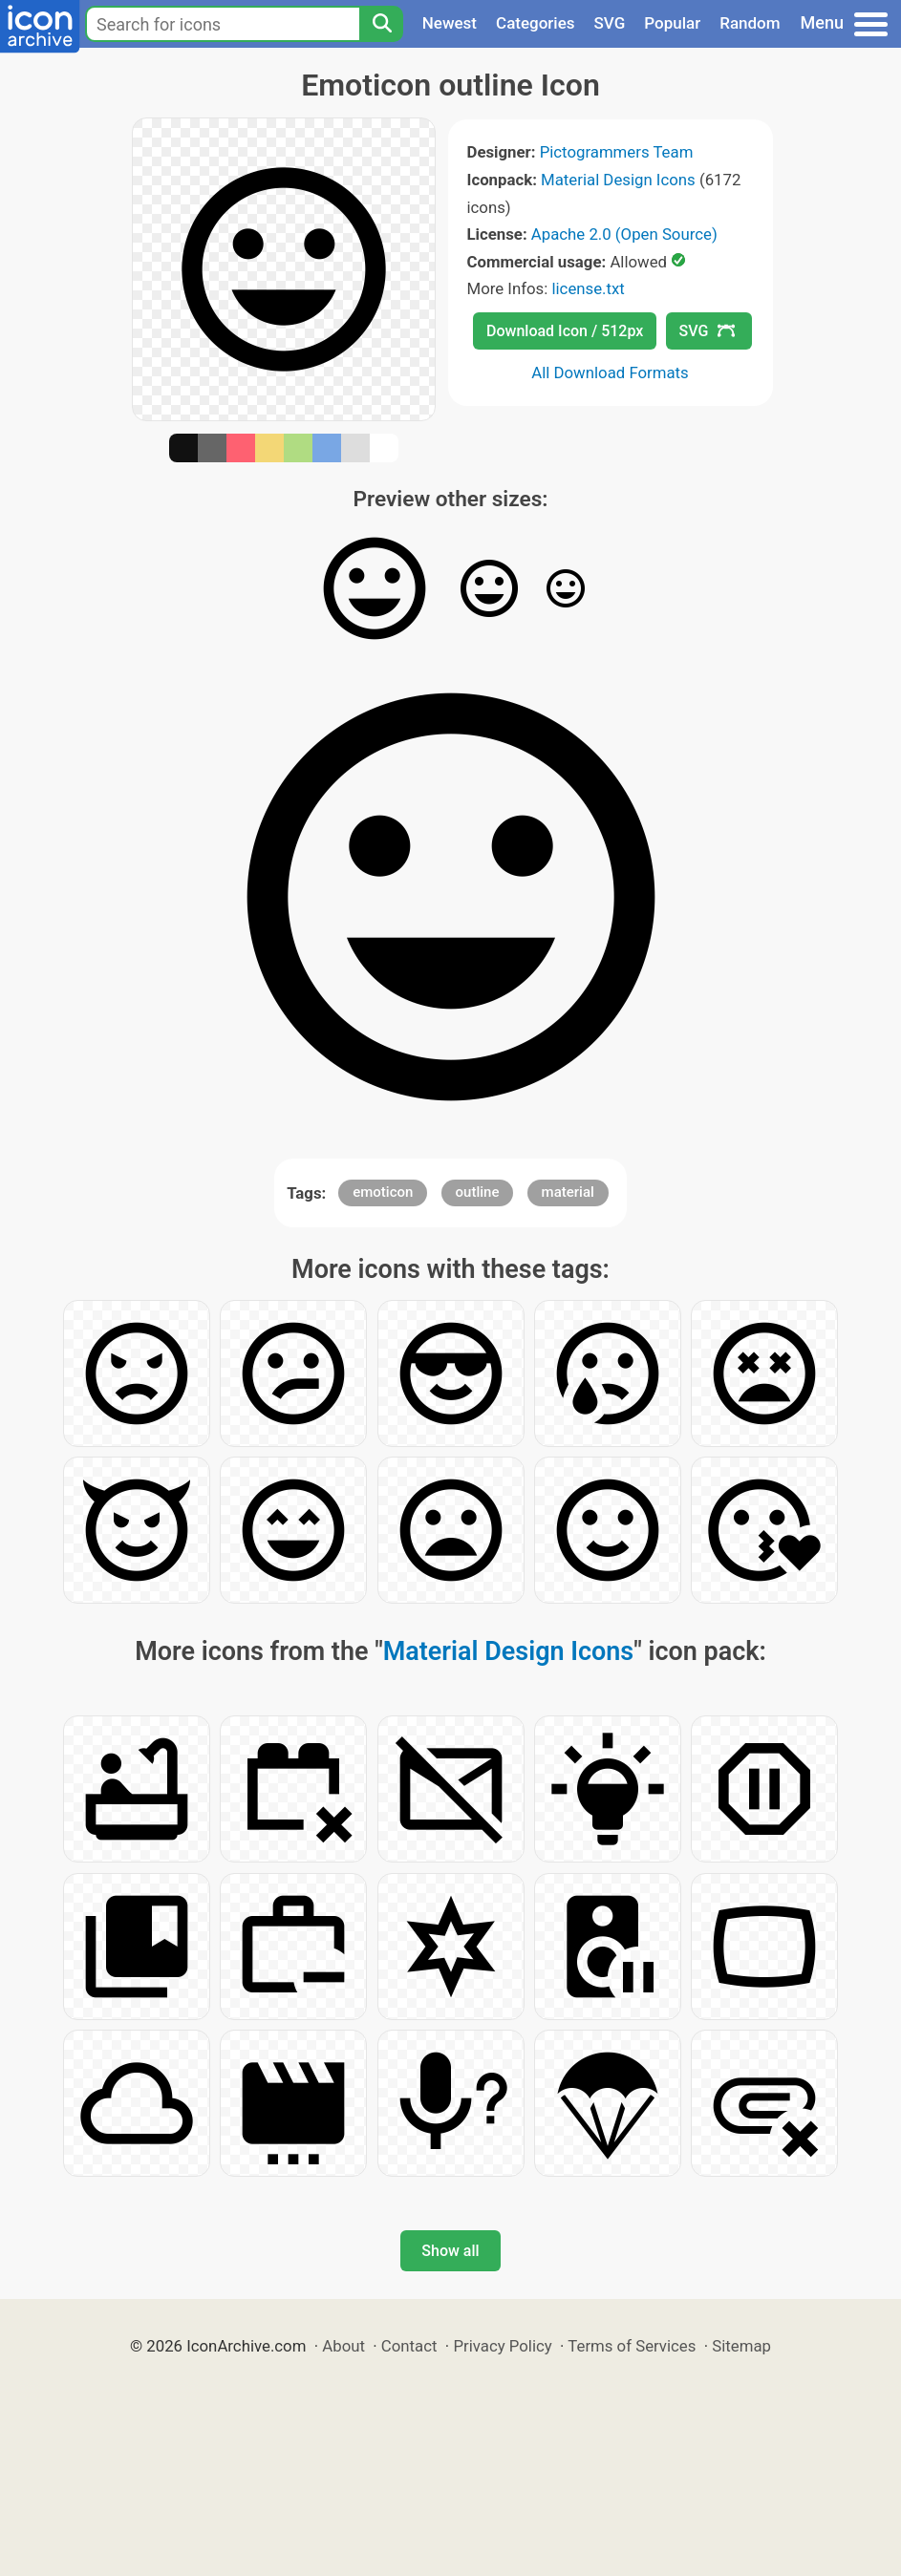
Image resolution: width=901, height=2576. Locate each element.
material (568, 1192)
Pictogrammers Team (617, 151)
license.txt (587, 288)
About (343, 2345)
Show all (450, 2251)
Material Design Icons (618, 179)
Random (749, 22)
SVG (610, 22)
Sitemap (741, 2345)
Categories (535, 22)
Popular (672, 22)
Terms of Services (632, 2345)
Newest (449, 22)
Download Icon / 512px (564, 331)
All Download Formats (610, 372)
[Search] (381, 24)
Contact (409, 2345)
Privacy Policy (502, 2345)
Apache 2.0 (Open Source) (624, 234)
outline (478, 1192)
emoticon (383, 1192)
